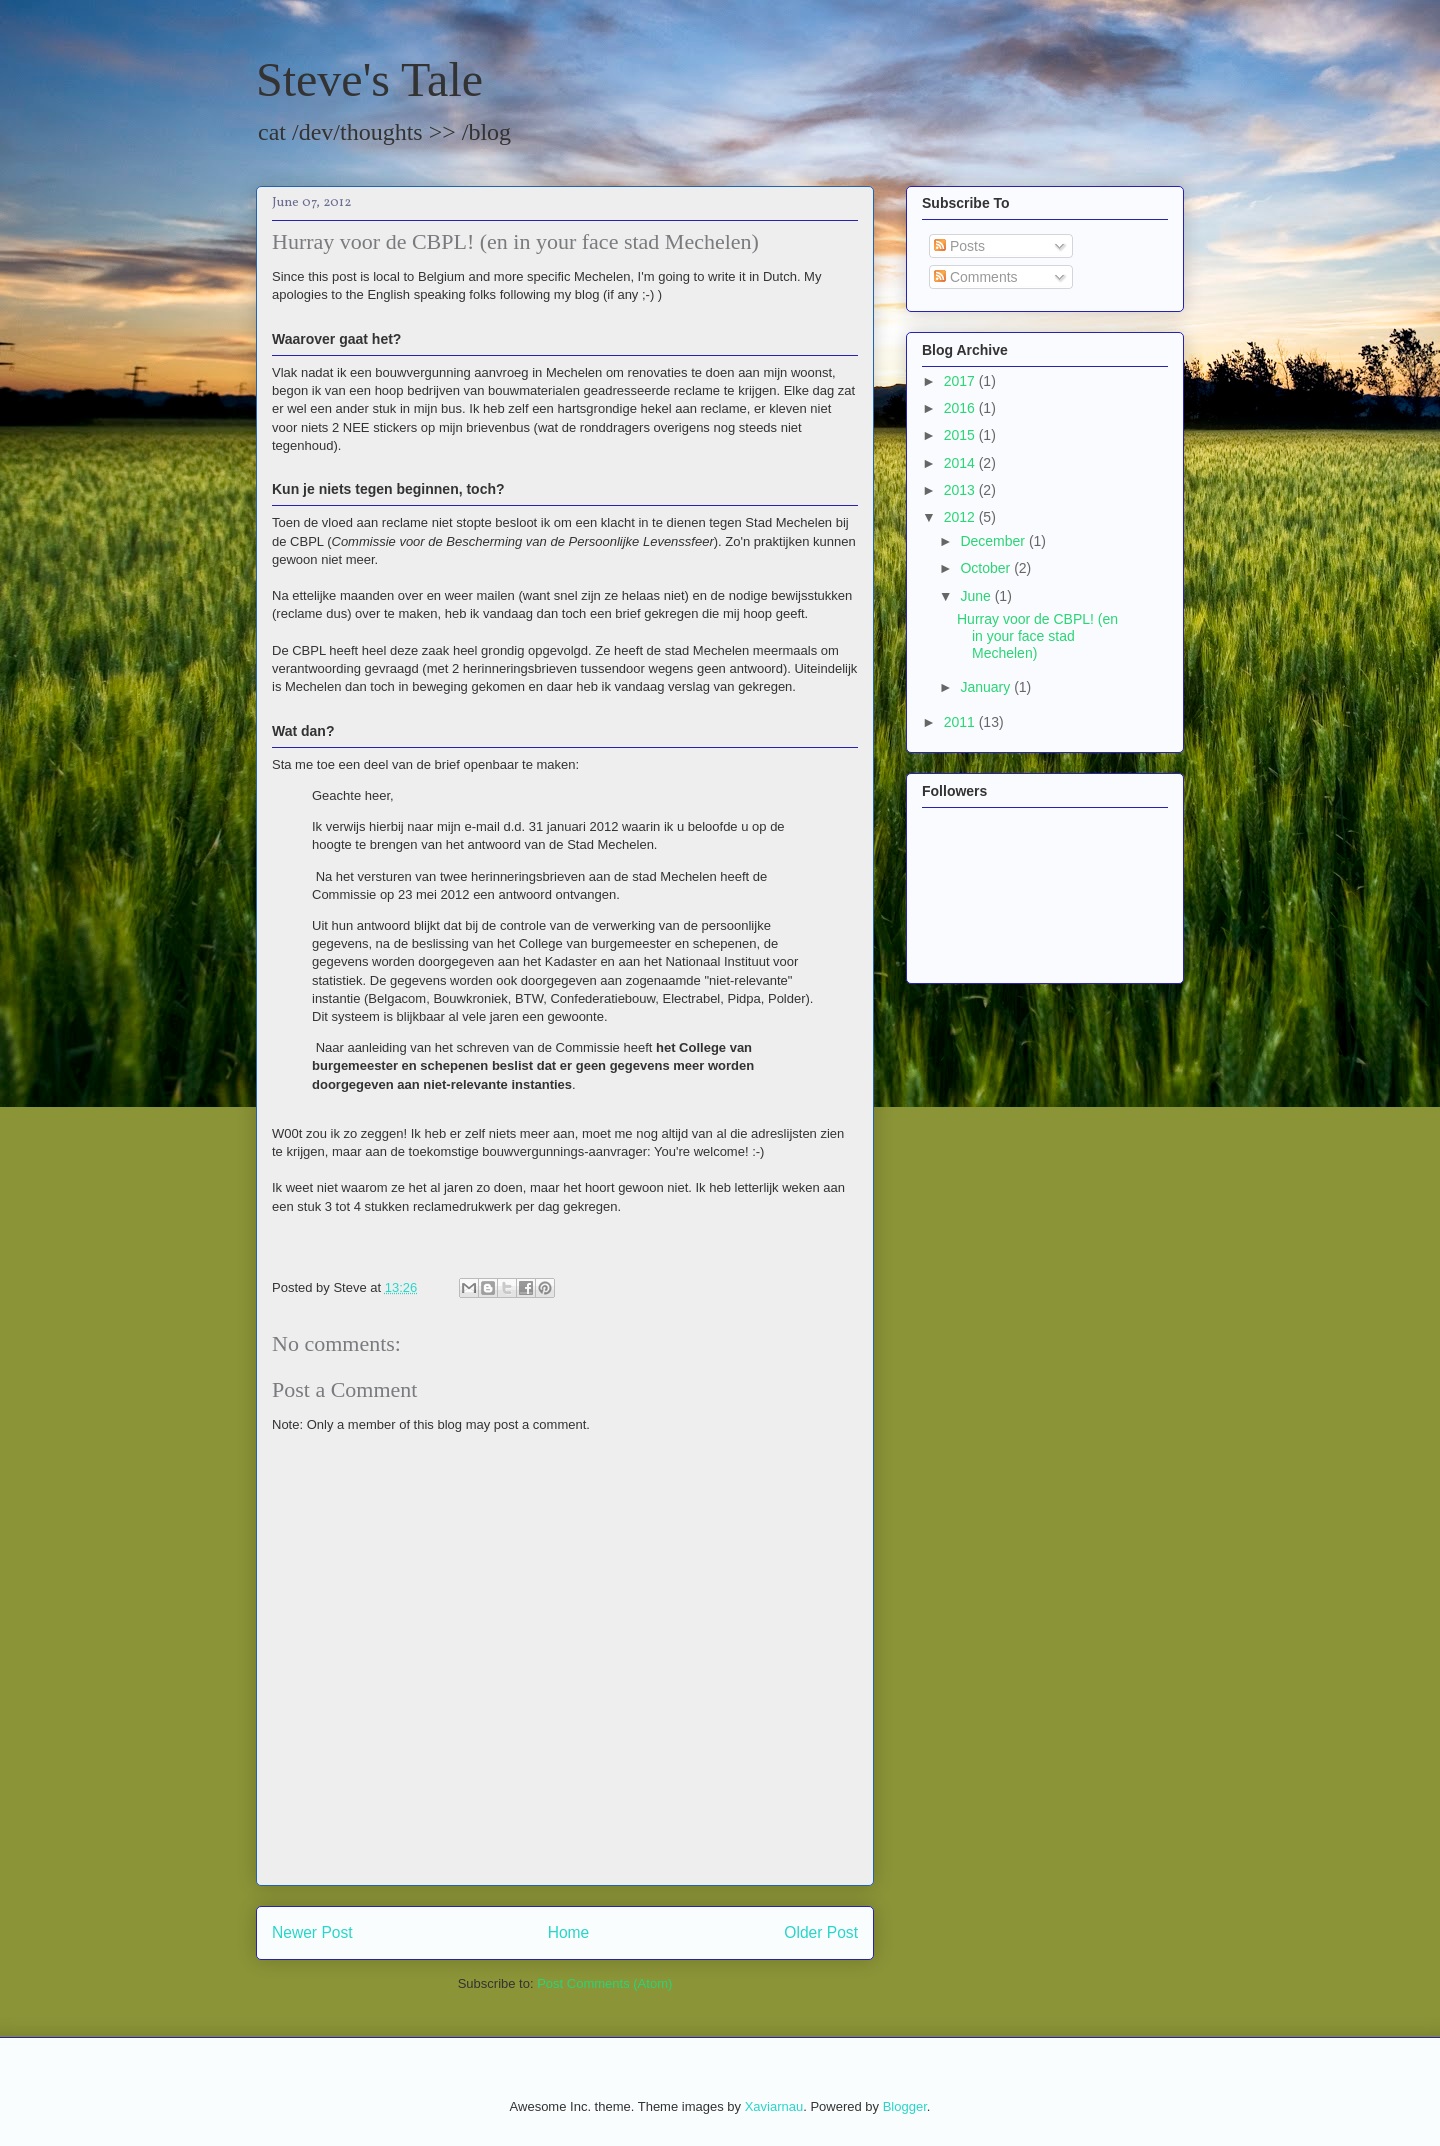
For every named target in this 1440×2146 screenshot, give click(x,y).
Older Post (821, 1932)
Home (569, 1932)
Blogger (905, 2106)
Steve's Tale (369, 79)
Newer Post (312, 1932)
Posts (959, 246)
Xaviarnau (774, 2106)
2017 (961, 381)
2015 (961, 435)
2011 (961, 722)
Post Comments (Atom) (604, 1983)
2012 (961, 517)
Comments (976, 277)
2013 (961, 490)
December (994, 541)
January (987, 687)
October (987, 568)
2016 (961, 408)
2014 (961, 463)
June (977, 596)
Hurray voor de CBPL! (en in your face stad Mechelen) (1037, 636)
